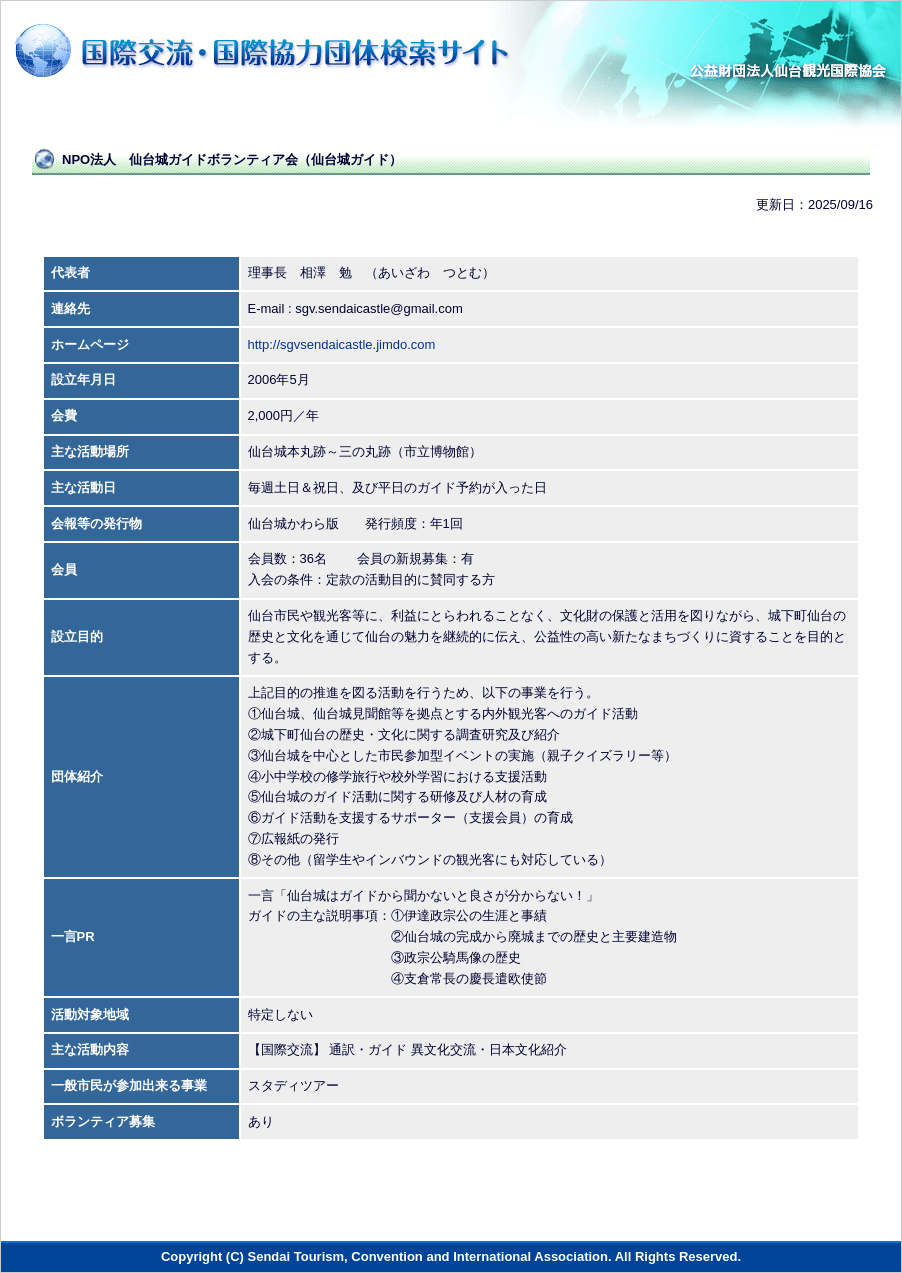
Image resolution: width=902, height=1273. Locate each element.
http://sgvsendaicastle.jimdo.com (342, 344)
